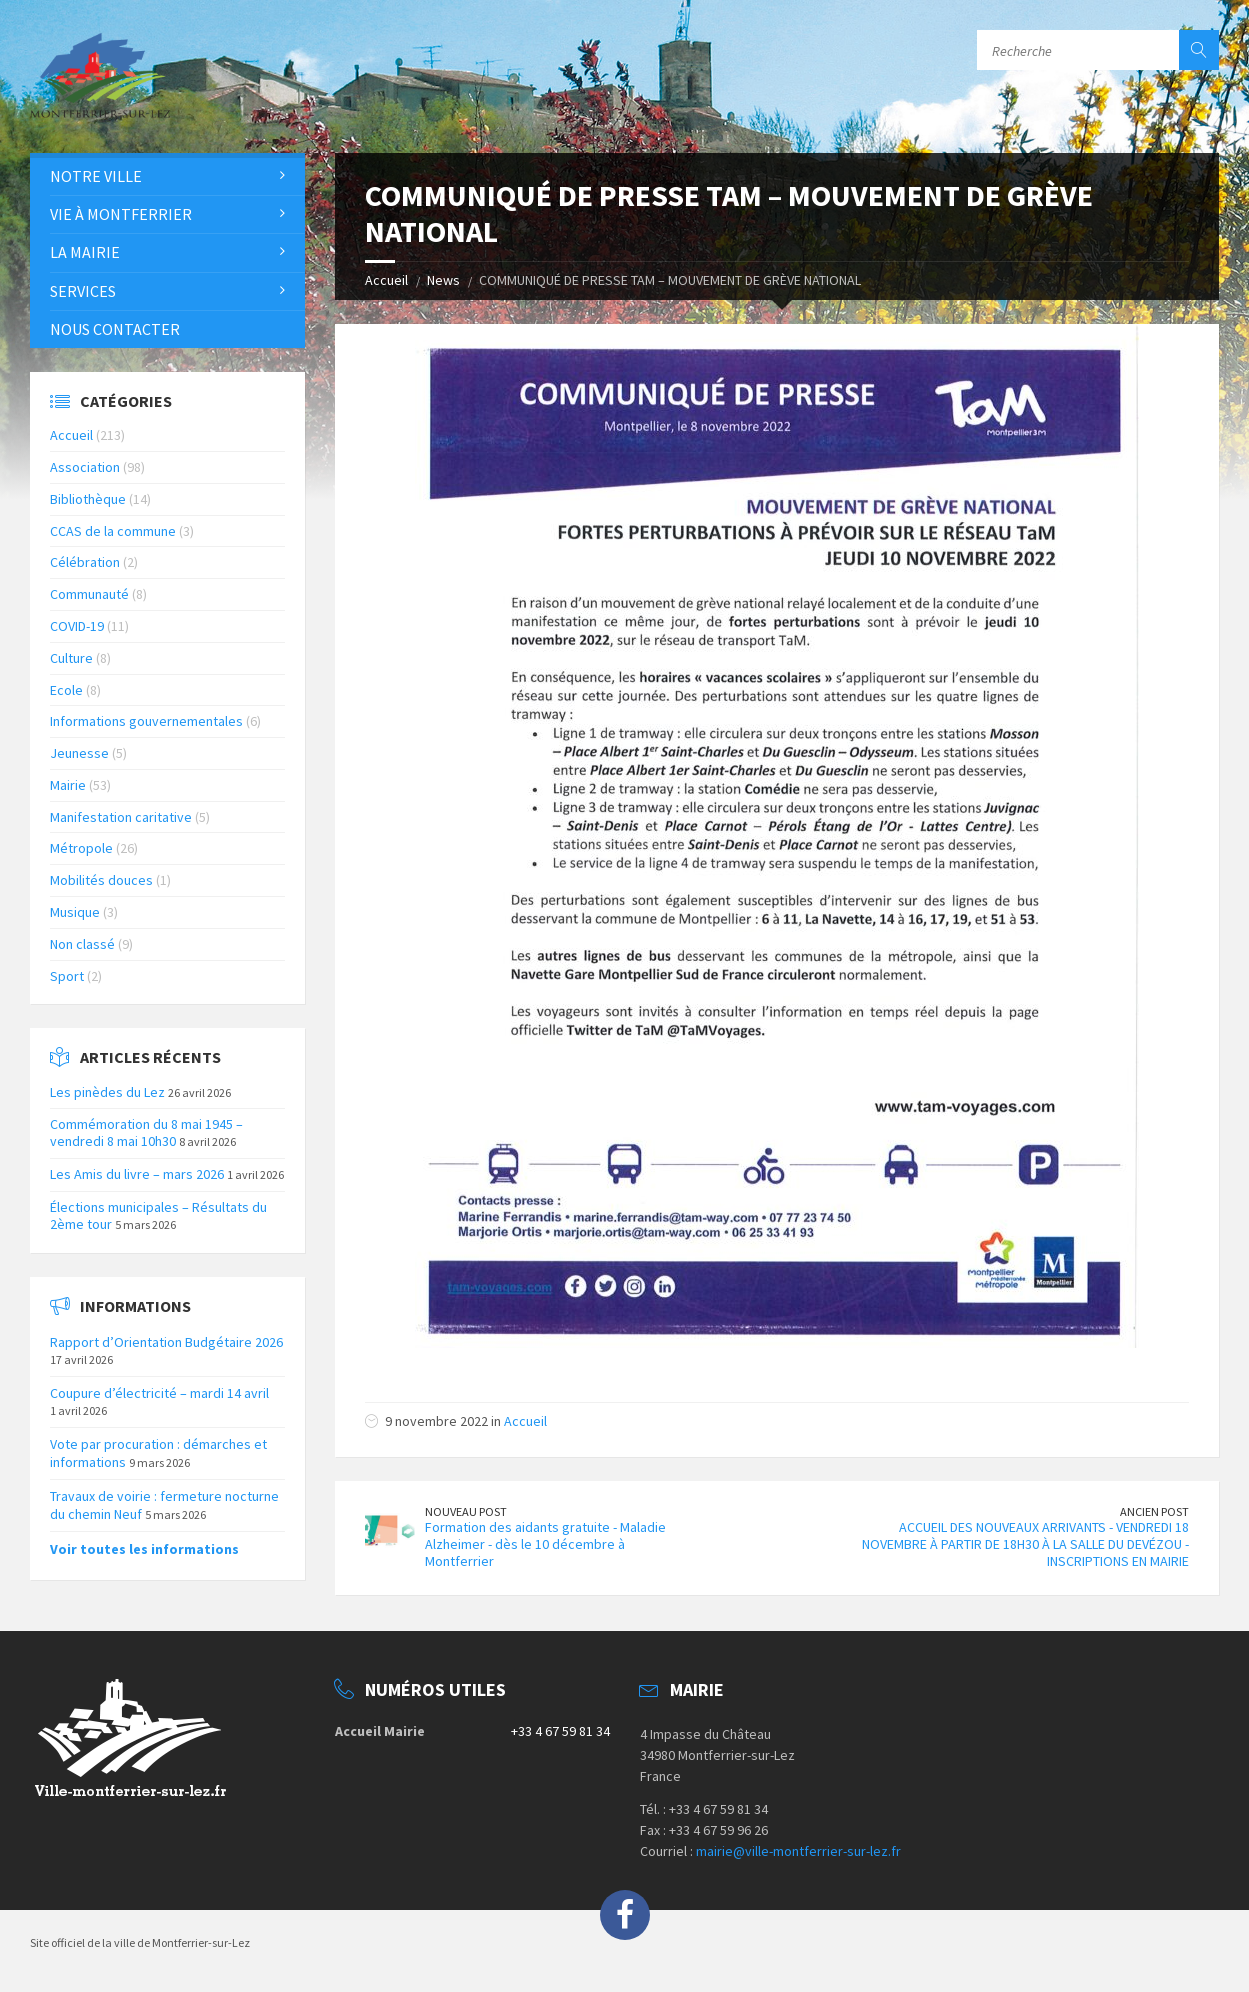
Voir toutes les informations (144, 1549)
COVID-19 (77, 626)
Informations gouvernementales (146, 721)
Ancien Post (1154, 1511)
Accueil (386, 280)
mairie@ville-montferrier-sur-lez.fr (798, 1851)
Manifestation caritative (121, 817)
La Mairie (85, 252)
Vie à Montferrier (121, 214)
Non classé (82, 944)
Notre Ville (96, 176)
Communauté (89, 594)
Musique (75, 912)
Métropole (81, 848)
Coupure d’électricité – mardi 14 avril (159, 1393)
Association (85, 467)
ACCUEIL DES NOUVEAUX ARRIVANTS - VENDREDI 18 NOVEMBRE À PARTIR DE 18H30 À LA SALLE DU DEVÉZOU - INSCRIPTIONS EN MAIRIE (1025, 1544)
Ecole (66, 690)
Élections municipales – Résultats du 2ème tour (158, 1215)
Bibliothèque (88, 499)
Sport (67, 976)
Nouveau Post (466, 1511)
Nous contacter (115, 329)
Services (83, 291)
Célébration (85, 562)
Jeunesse (79, 753)
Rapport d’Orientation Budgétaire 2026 (166, 1342)
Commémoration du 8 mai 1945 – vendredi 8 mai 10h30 (146, 1132)
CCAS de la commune (113, 531)
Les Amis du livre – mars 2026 (137, 1174)
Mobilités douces (101, 880)
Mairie (68, 785)
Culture (71, 658)
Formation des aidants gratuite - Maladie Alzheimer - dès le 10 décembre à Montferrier (545, 1544)
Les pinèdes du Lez (107, 1092)
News (443, 280)
